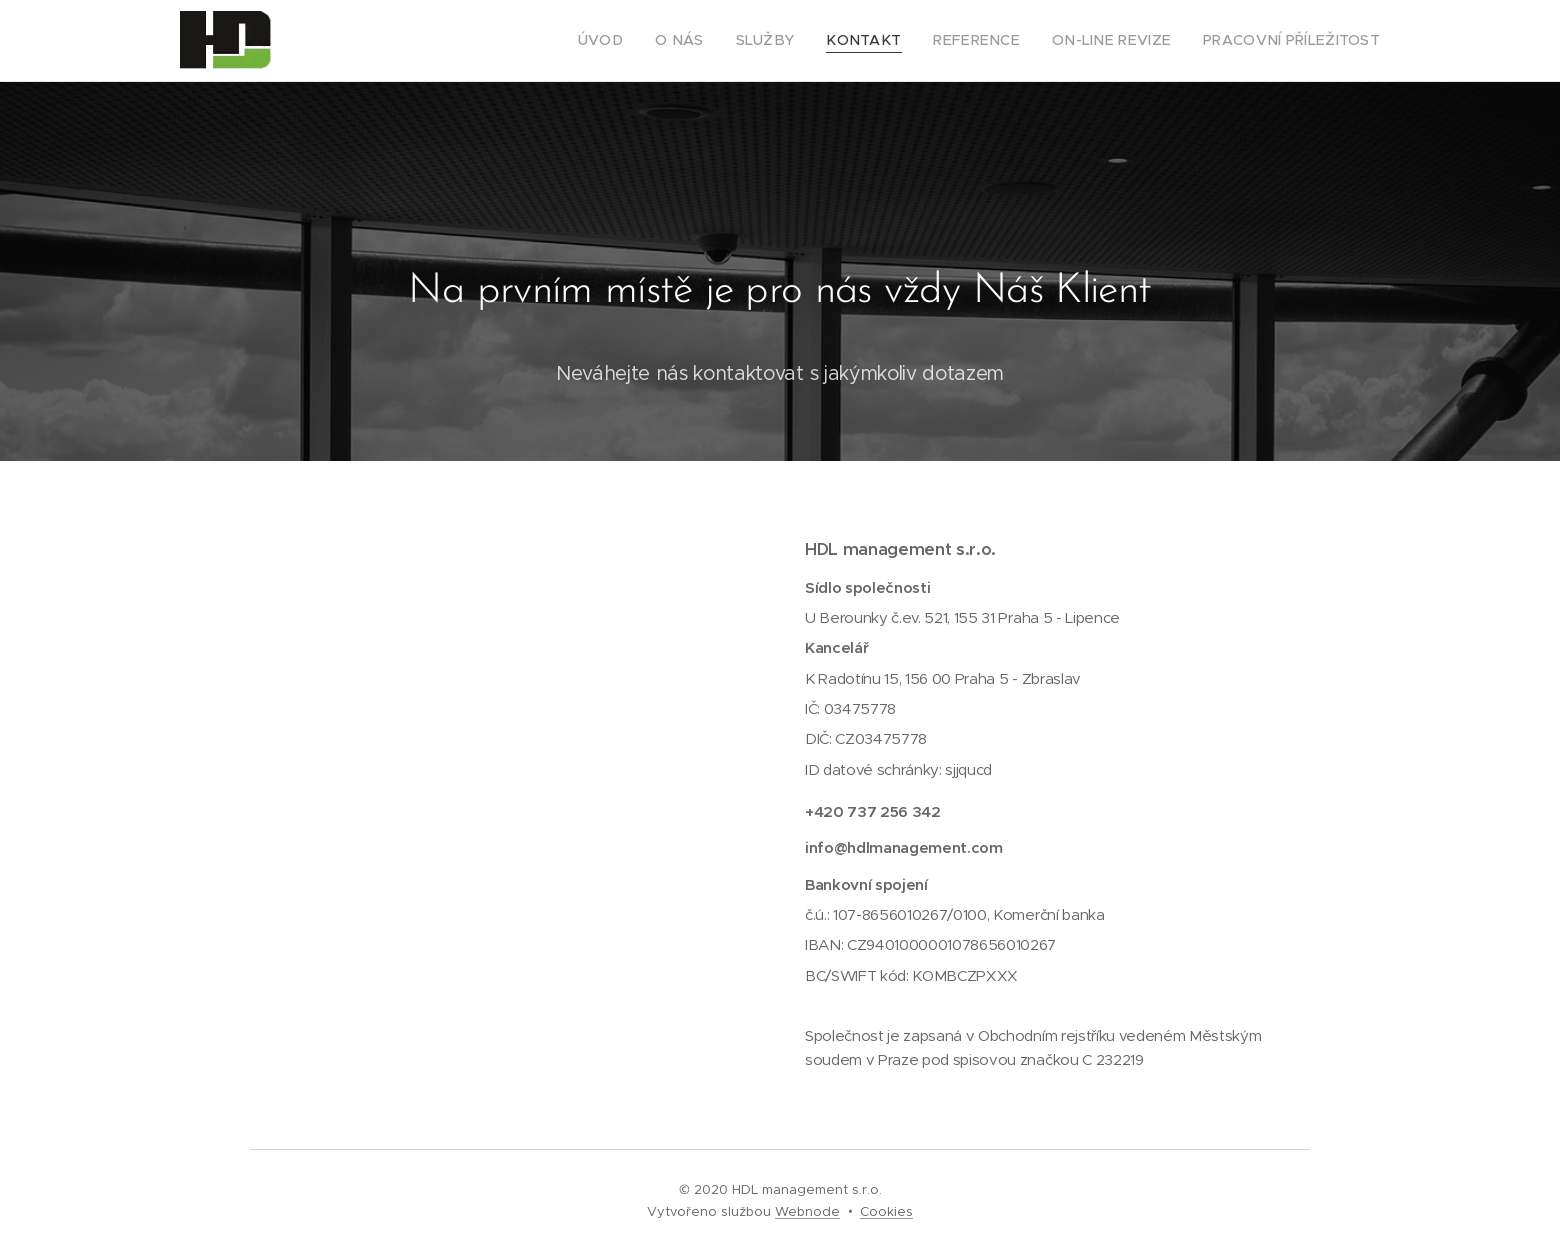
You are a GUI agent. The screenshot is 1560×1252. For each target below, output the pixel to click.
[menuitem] (660, 41)
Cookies (886, 1211)
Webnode (807, 1211)
